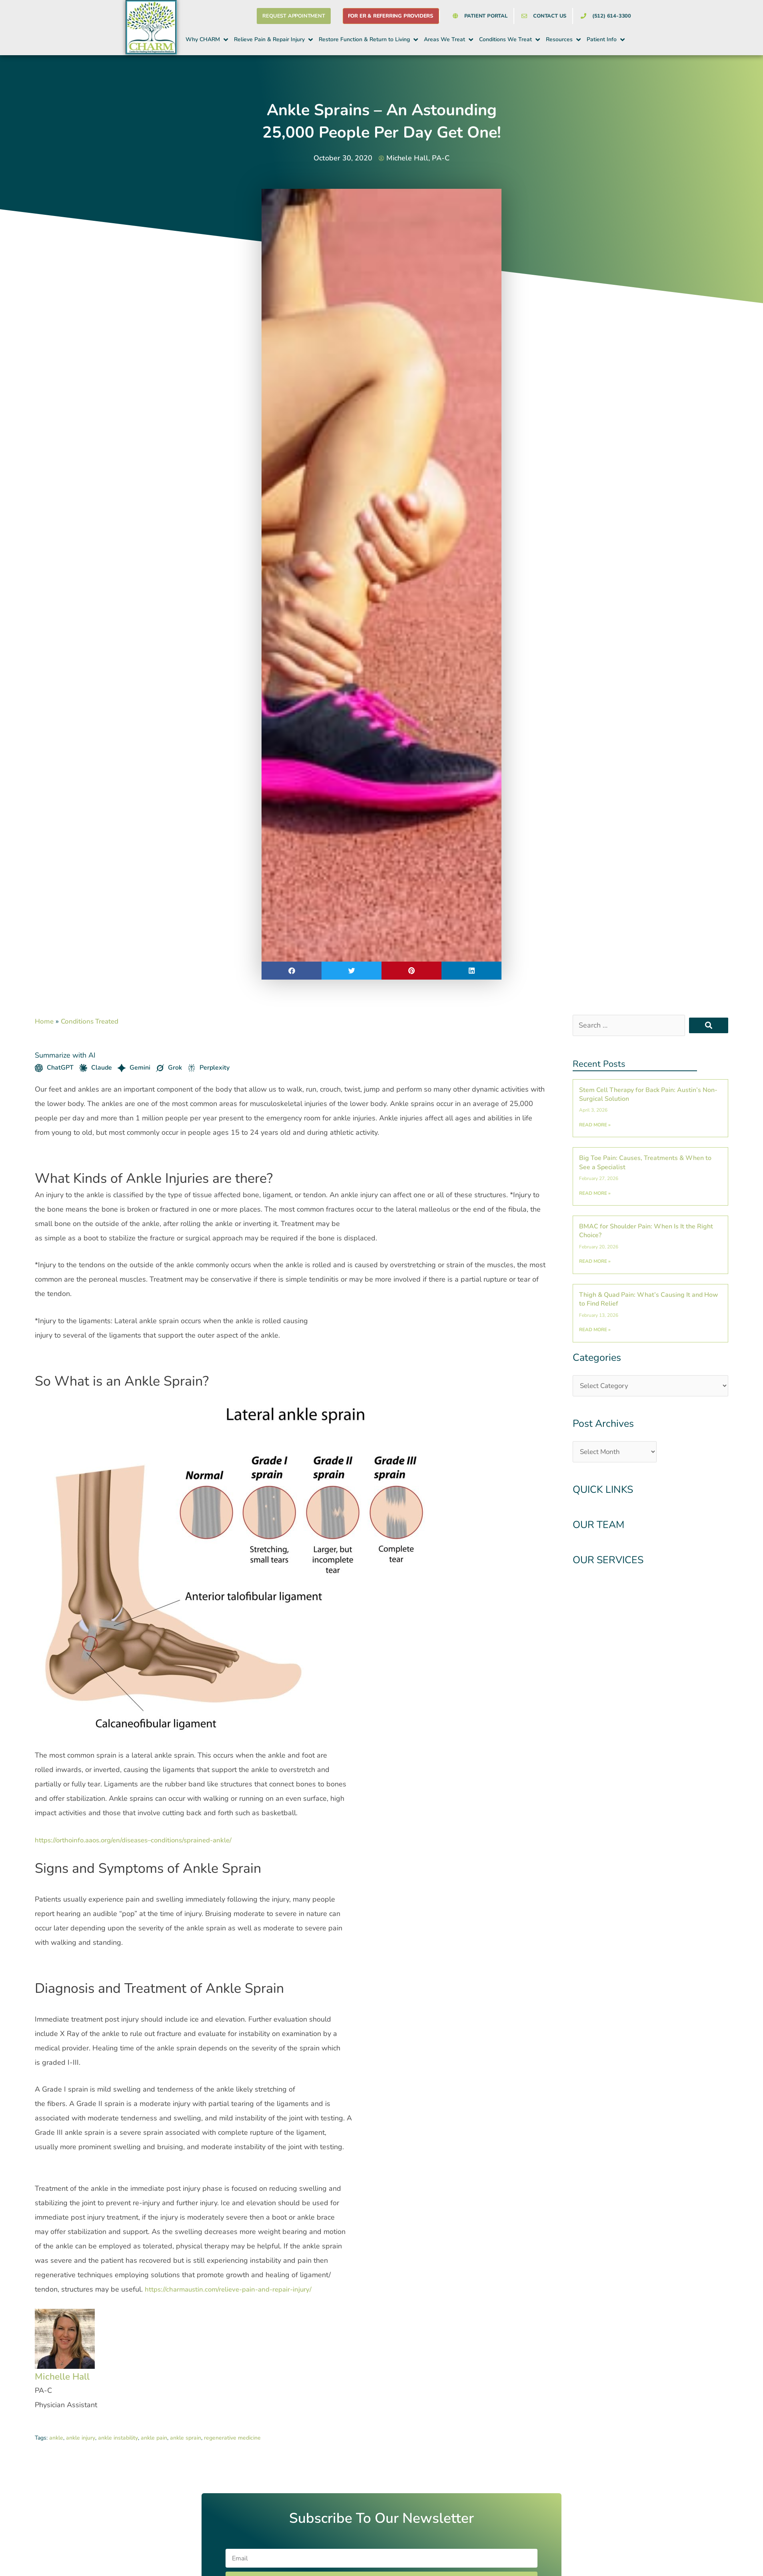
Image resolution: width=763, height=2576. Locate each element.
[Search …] (629, 1025)
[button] (207, 39)
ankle (56, 2438)
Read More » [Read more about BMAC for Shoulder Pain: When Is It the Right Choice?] (595, 1261)
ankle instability (118, 2438)
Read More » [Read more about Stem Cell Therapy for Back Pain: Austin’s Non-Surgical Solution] (595, 1125)
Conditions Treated (93, 1021)
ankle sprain (185, 2438)
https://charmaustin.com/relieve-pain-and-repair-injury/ (235, 2289)
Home (45, 1021)
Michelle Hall (68, 2376)
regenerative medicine (232, 2438)
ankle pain (154, 2438)
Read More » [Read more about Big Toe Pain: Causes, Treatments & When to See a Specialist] (595, 1193)
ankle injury (80, 2438)
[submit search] (708, 1025)
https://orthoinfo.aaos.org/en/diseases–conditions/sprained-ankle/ (141, 1840)
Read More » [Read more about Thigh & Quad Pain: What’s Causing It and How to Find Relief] (595, 1329)
